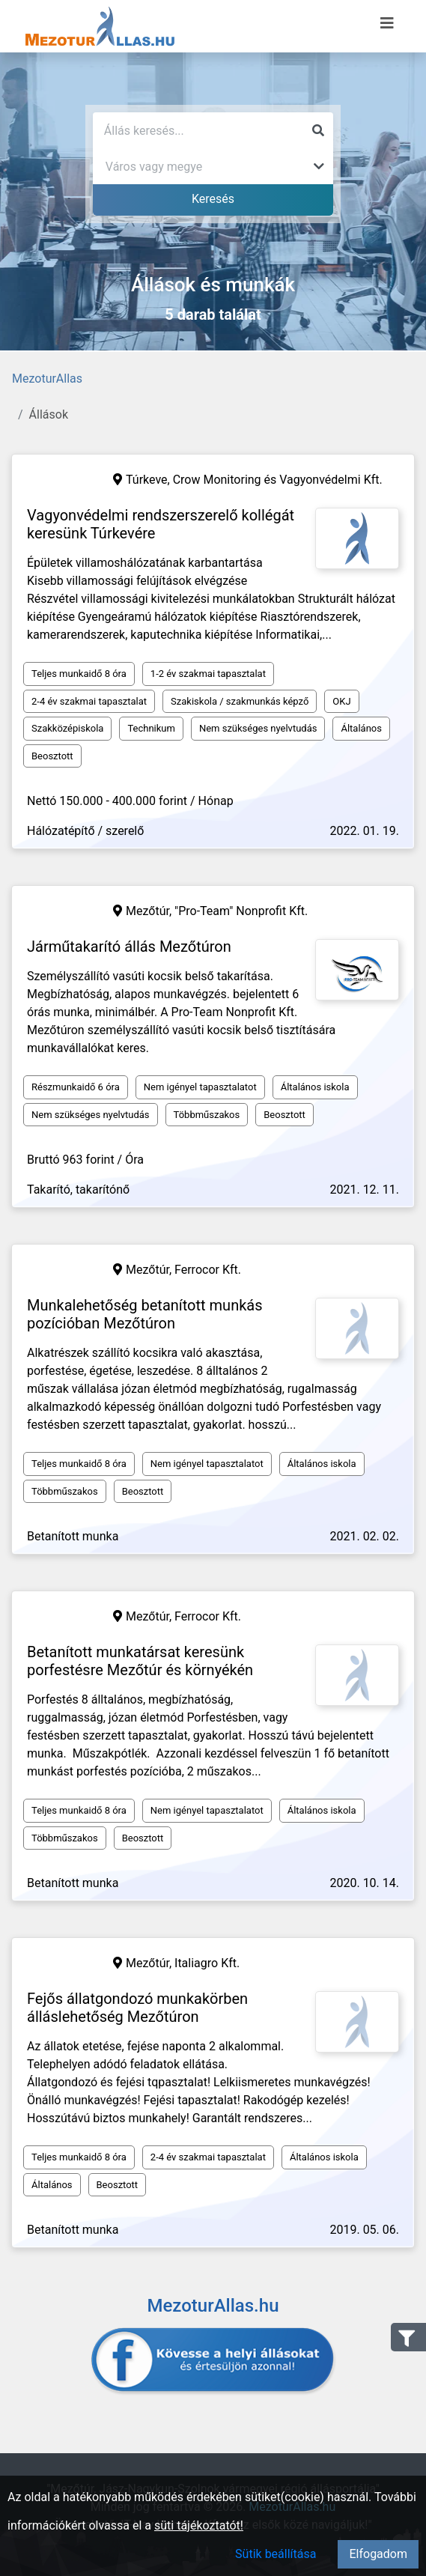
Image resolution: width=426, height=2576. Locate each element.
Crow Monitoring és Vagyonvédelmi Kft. (278, 480)
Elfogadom (378, 2554)
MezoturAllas (47, 378)
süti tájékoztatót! (198, 2525)
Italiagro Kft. (207, 1963)
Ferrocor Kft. (207, 1270)
